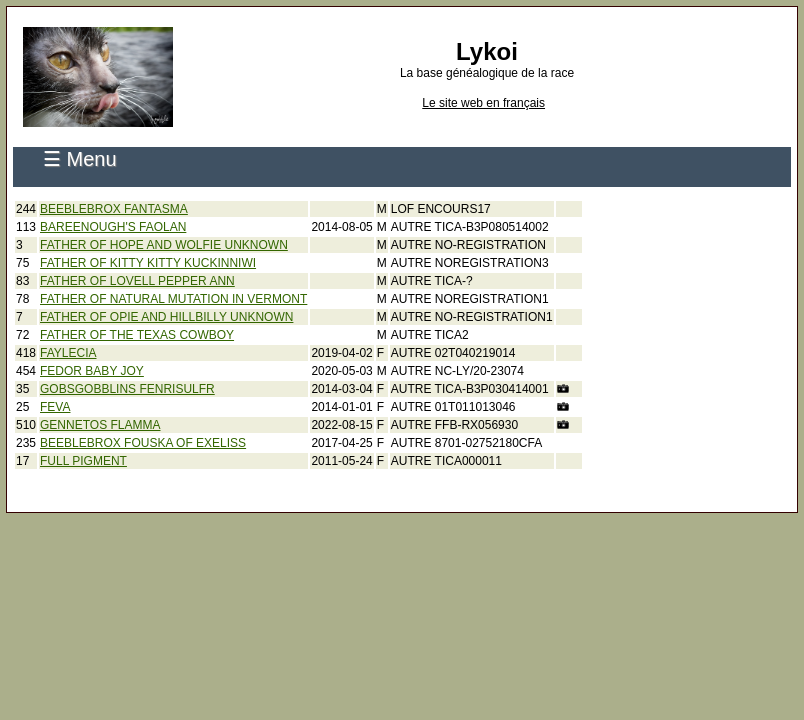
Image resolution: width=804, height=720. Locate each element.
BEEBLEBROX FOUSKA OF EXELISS (143, 443)
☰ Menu (80, 159)
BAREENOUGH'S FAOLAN (113, 227)
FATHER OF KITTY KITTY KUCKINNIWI (148, 263)
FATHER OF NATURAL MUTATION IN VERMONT (173, 299)
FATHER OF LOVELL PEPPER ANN (137, 281)
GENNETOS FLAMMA (100, 425)
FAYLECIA (68, 353)
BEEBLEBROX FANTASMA (114, 209)
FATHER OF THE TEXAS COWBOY (137, 335)
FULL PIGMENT (83, 461)
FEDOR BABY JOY (92, 371)
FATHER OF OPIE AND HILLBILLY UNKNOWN (166, 317)
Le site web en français (483, 103)
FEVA (55, 407)
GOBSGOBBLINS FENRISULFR (127, 389)
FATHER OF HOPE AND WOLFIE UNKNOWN (164, 245)
